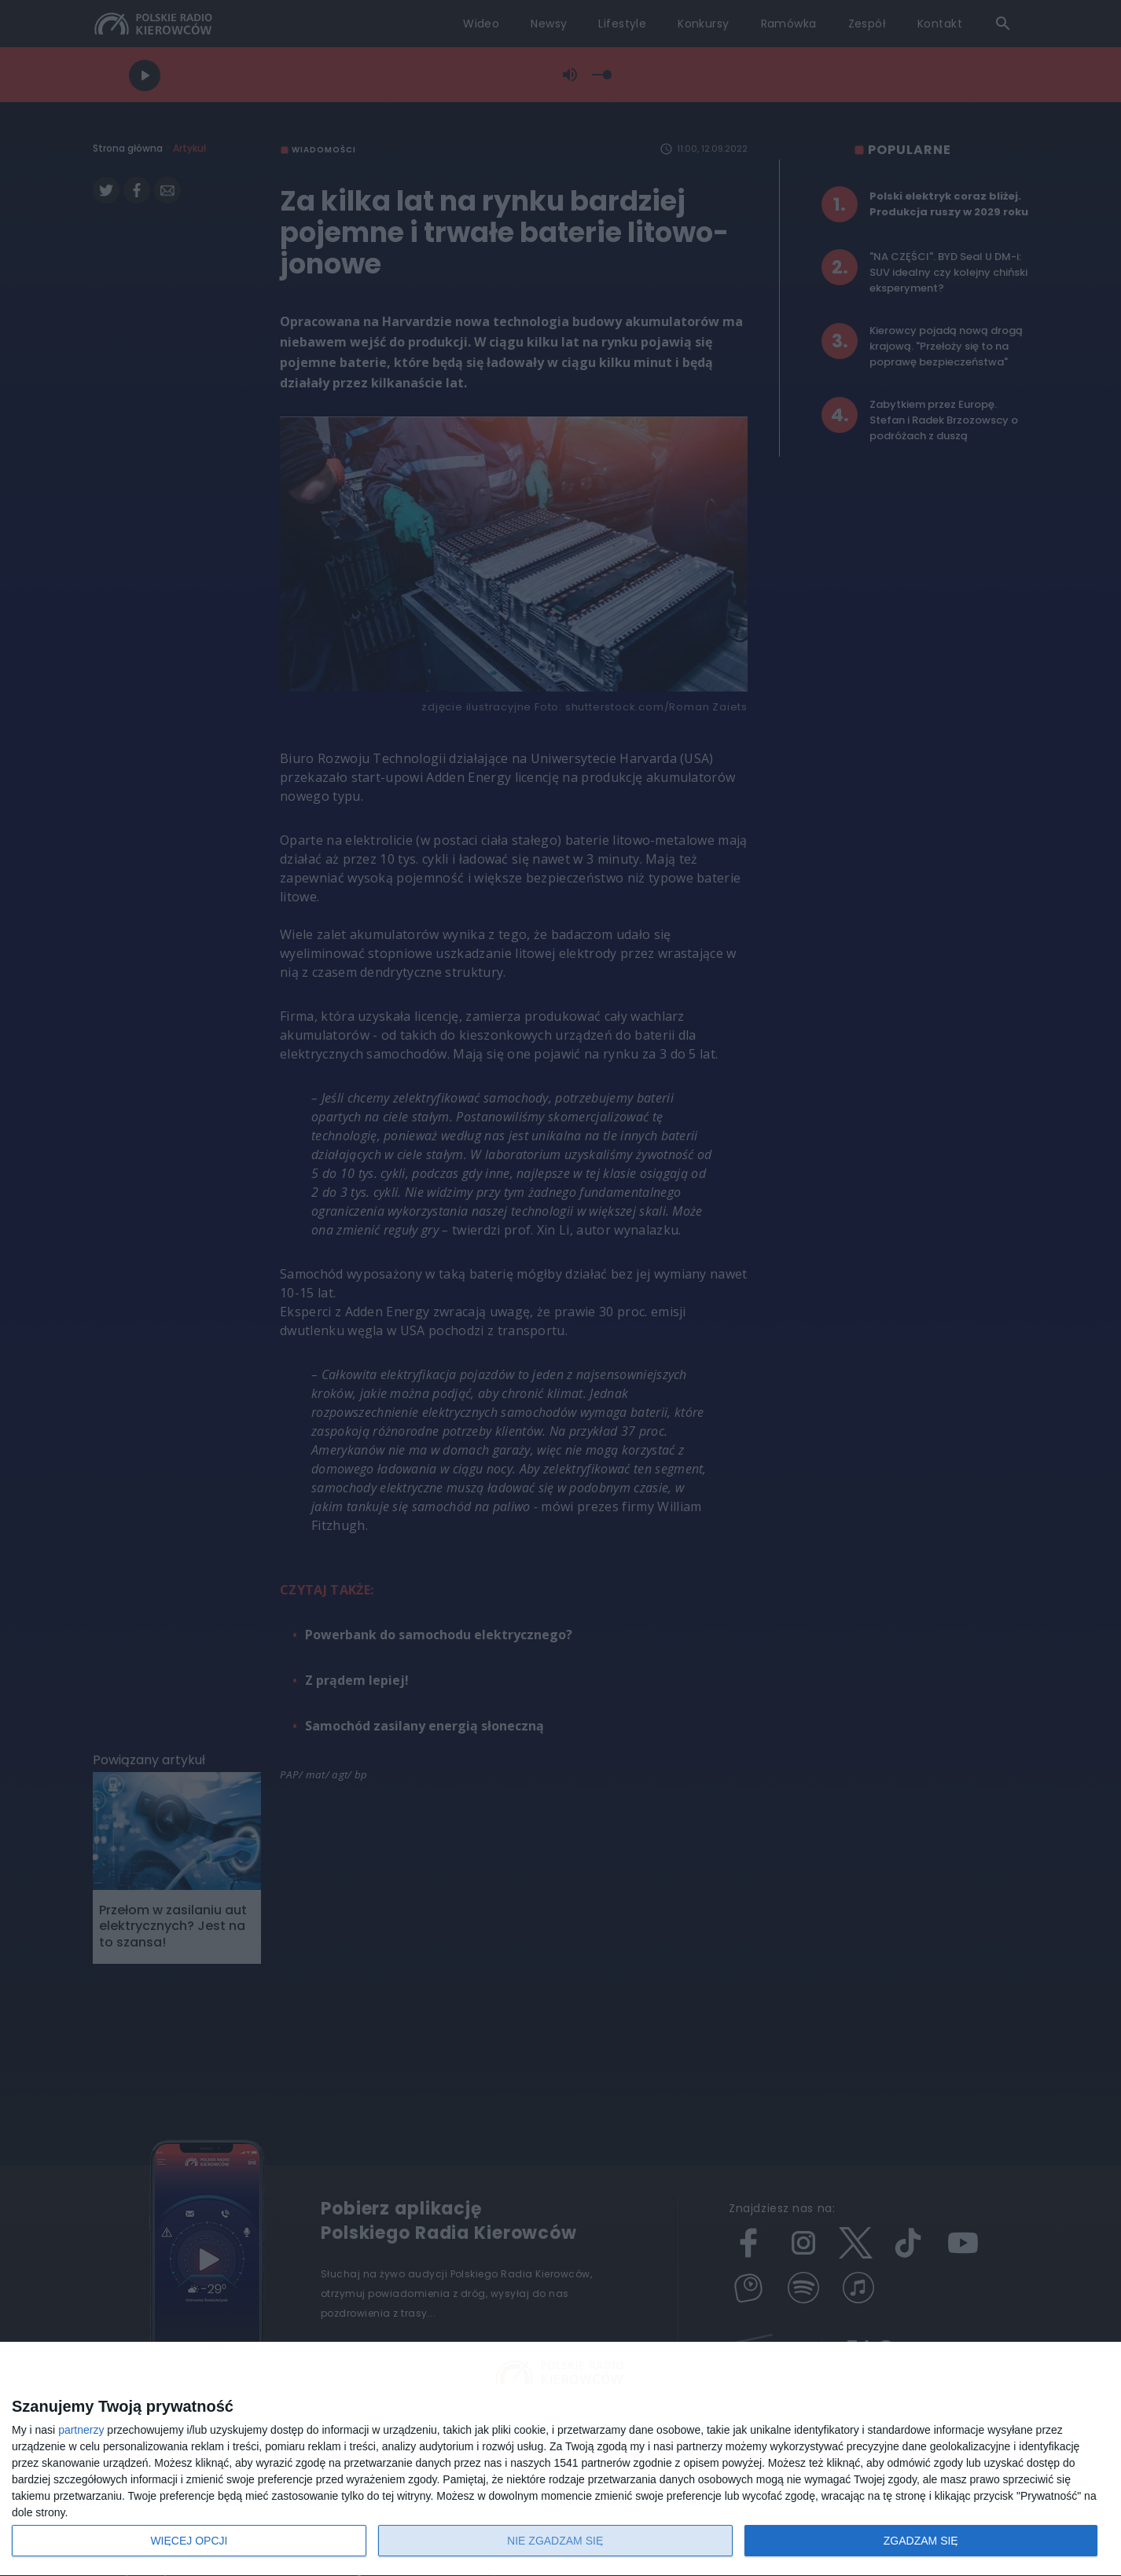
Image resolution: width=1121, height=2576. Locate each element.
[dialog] (560, 2459)
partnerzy (81, 2429)
